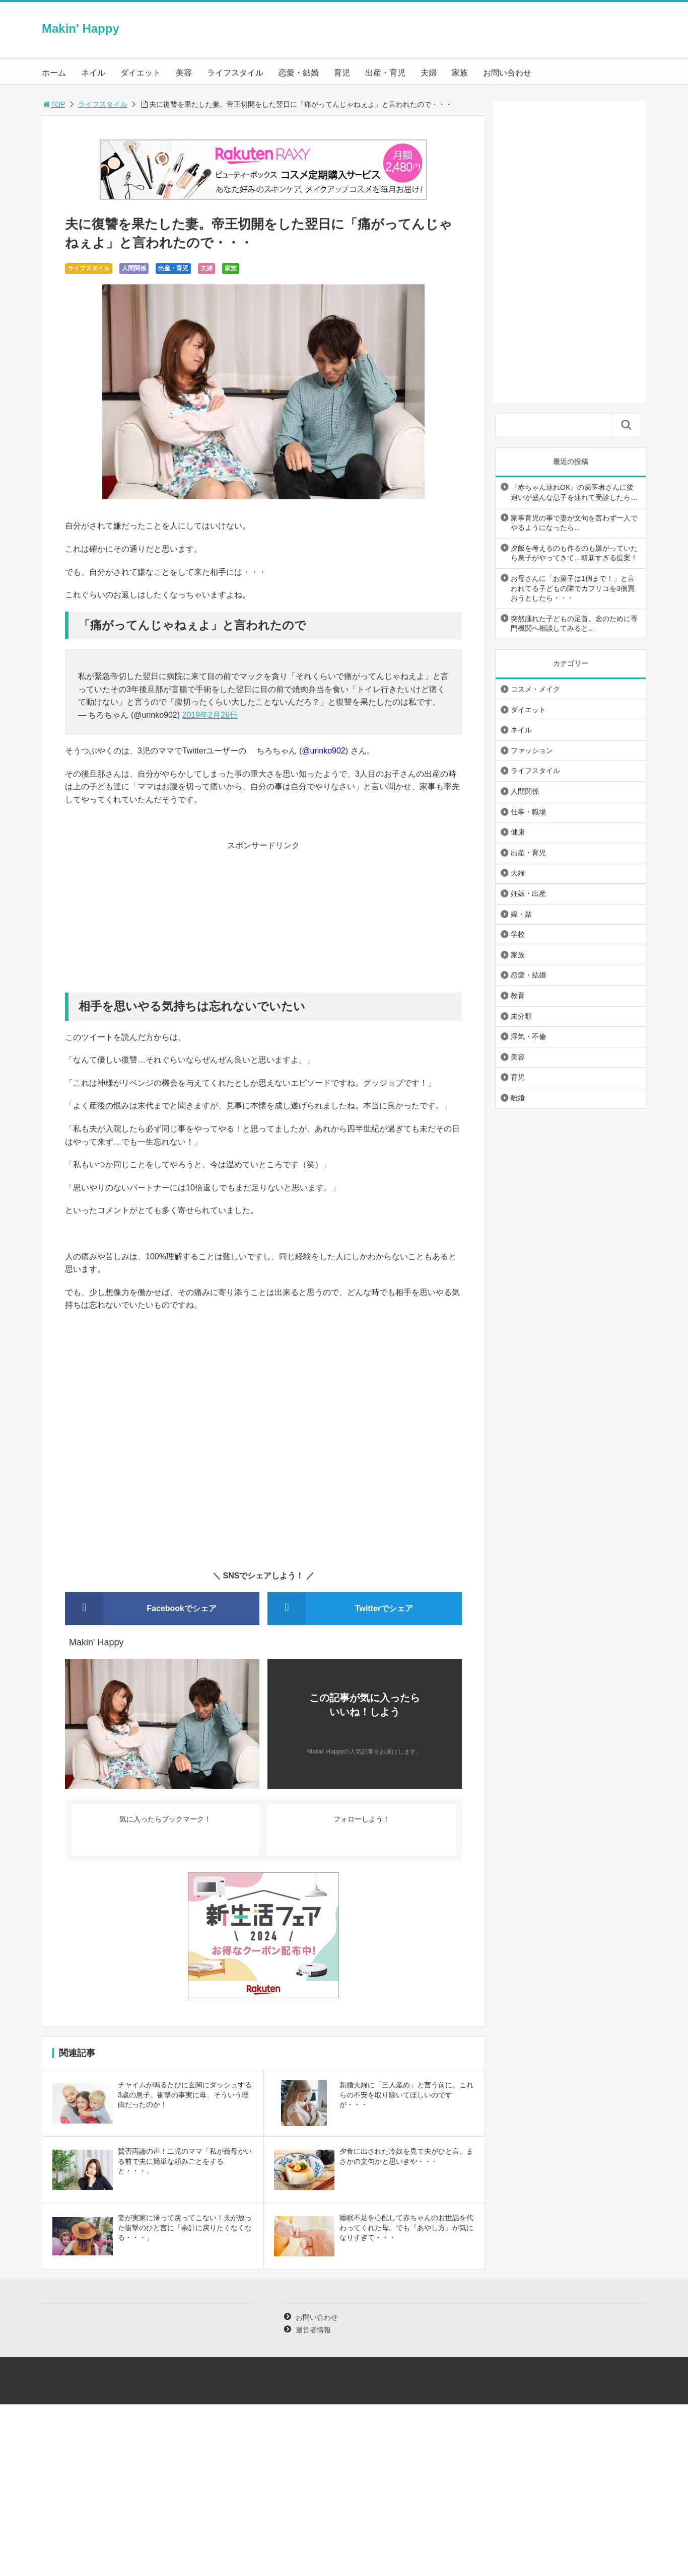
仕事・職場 (528, 812)
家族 (460, 72)
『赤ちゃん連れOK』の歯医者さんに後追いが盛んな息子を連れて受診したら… (574, 492)
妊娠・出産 (528, 893)
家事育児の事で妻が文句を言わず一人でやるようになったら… (574, 523)
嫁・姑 (521, 914)
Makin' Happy (80, 28)
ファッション (532, 750)
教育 (518, 996)
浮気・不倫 (528, 1036)
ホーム (54, 72)
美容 (184, 72)
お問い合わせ (507, 72)
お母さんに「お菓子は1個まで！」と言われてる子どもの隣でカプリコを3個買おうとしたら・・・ (573, 588)
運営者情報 (313, 2330)
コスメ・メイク (535, 689)
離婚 (518, 1098)
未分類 (521, 1016)
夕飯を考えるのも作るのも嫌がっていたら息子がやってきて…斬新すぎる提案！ (574, 553)
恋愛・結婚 (299, 72)
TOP (53, 104)
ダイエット (140, 72)
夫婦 (429, 72)
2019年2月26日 (210, 715)
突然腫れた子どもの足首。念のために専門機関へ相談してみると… (574, 624)
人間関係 (134, 268)
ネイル (93, 72)
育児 (342, 72)
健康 (518, 832)
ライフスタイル (235, 72)
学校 (518, 934)
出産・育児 (385, 72)
